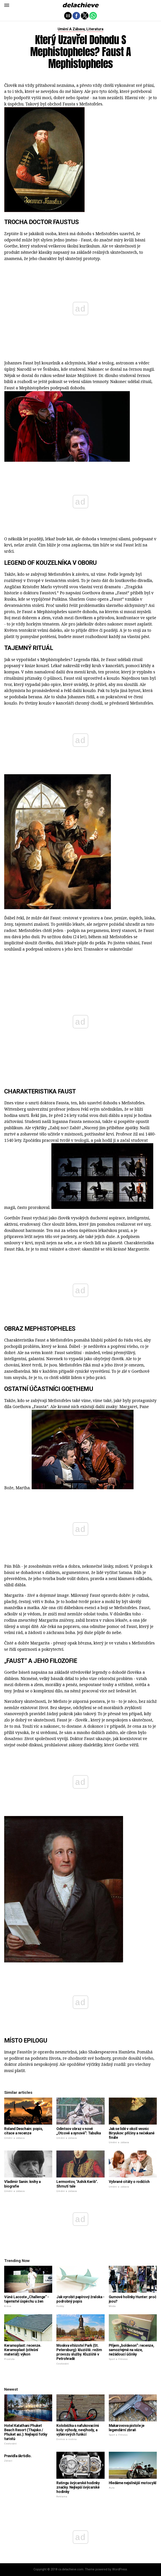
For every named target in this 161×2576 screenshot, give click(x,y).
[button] (6, 5)
